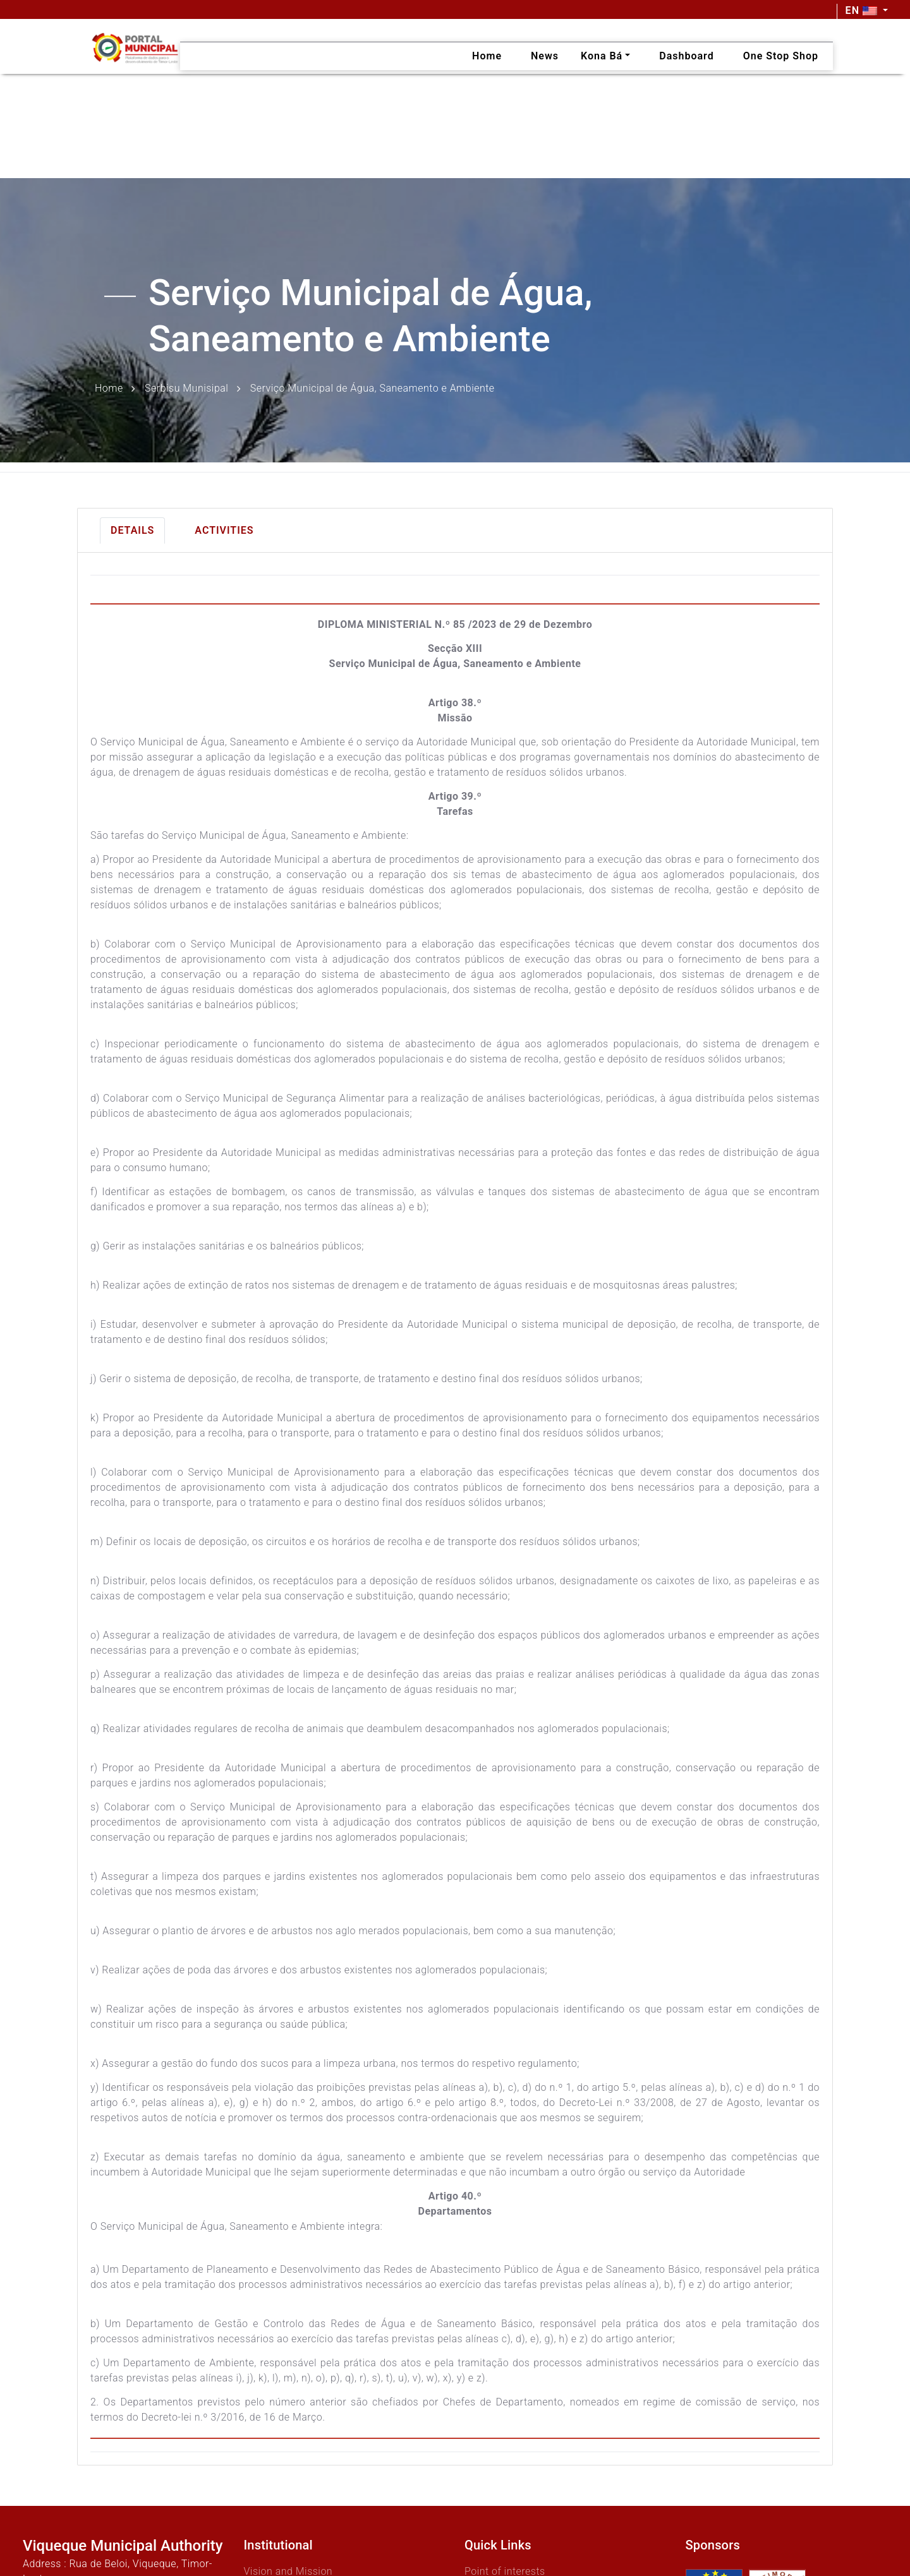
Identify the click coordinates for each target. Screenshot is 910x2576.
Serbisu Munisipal (186, 388)
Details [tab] (132, 530)
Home (109, 388)
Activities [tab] (224, 530)
